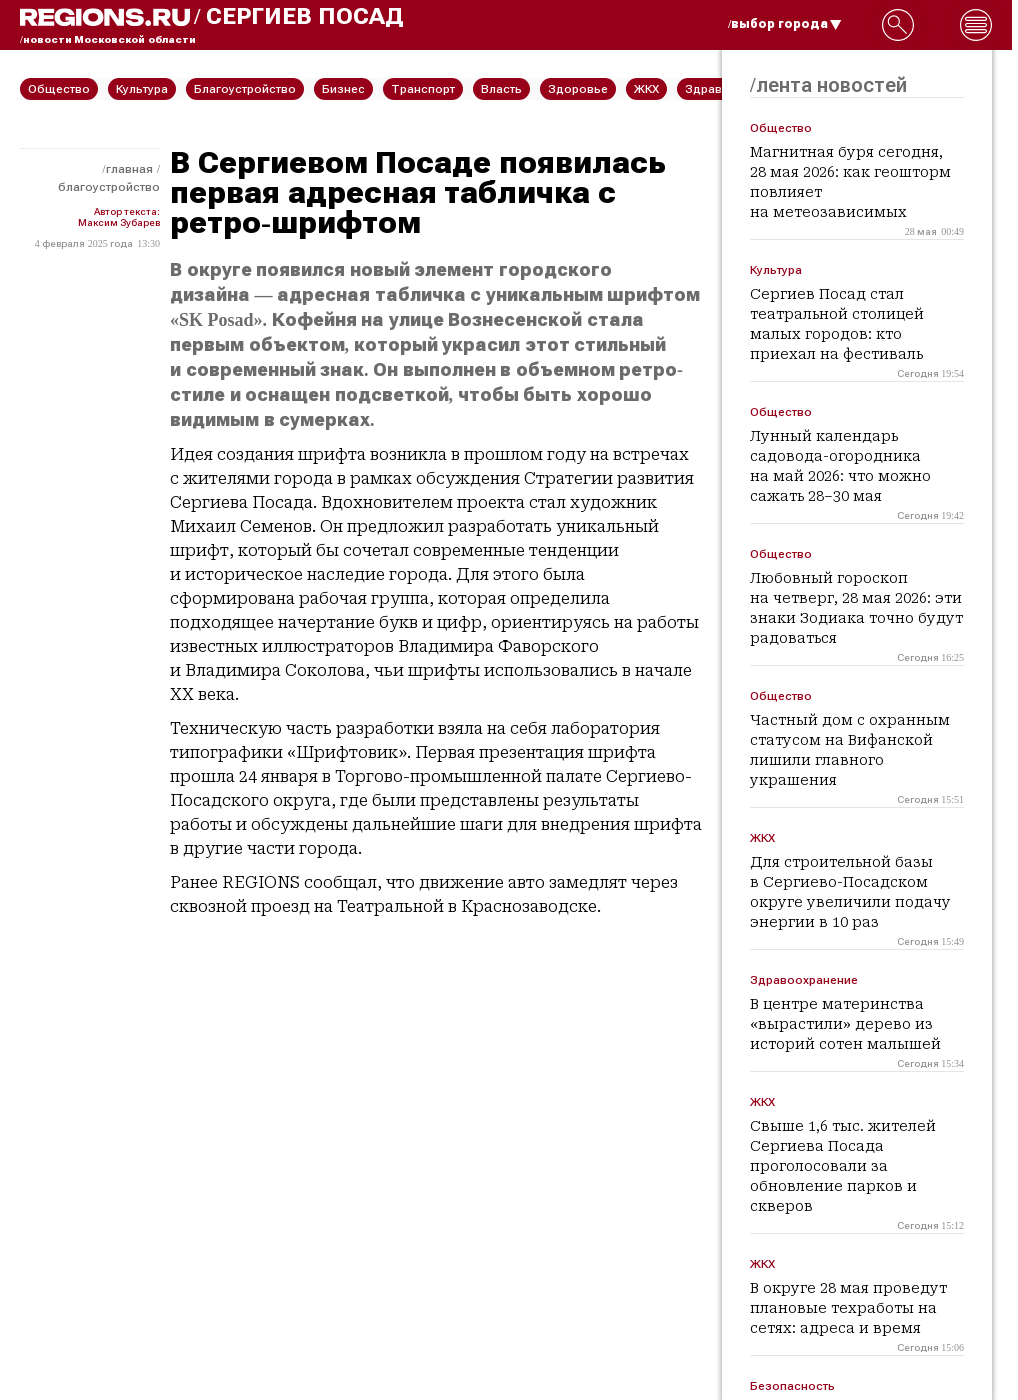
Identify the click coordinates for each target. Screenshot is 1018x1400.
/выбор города (785, 24)
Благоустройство (109, 187)
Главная (129, 169)
